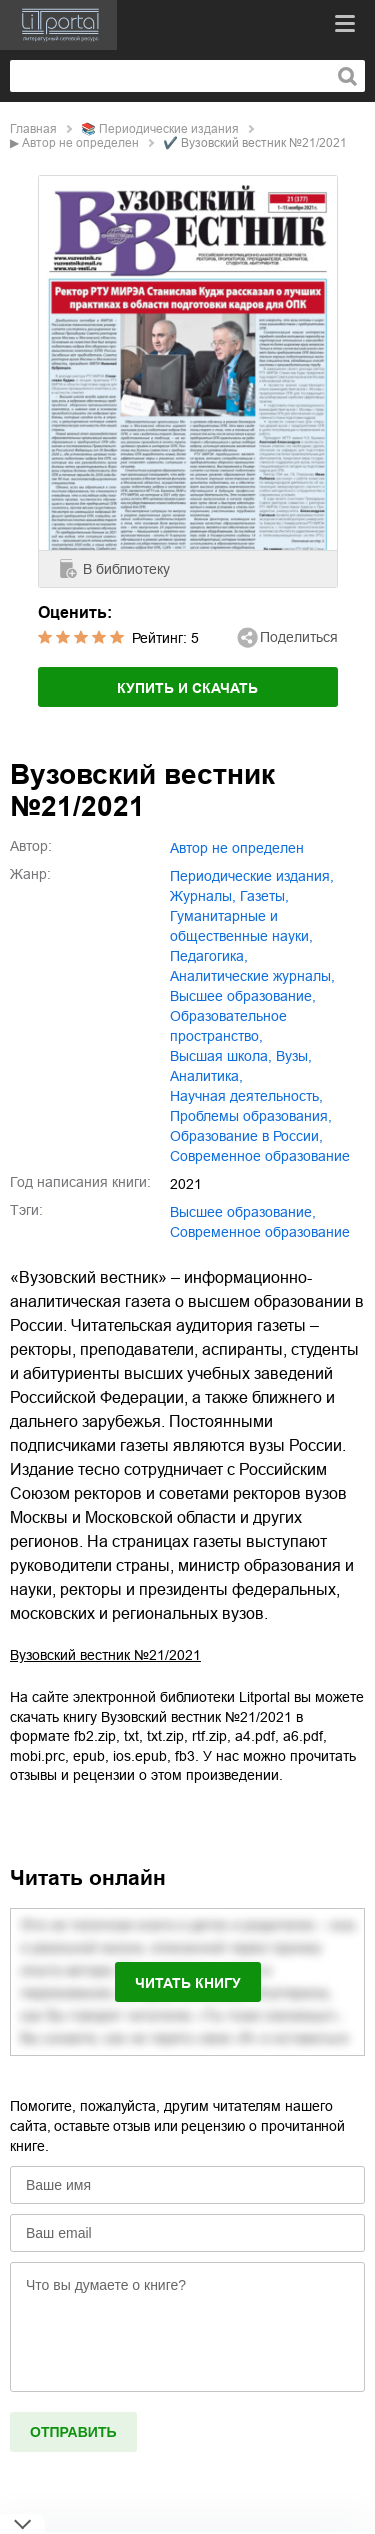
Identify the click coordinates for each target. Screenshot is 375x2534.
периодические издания (169, 129)
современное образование (260, 1156)
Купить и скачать (187, 688)
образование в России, (246, 1136)
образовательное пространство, (228, 1026)
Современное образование (260, 1232)
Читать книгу (188, 1983)
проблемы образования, (251, 1116)
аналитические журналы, (252, 976)
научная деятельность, (246, 1096)
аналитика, (206, 1076)
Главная (33, 129)
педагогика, (209, 956)
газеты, (264, 896)
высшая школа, (221, 1056)
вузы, (294, 1056)
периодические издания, (252, 876)
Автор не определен (80, 143)
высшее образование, (243, 996)
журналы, (203, 896)
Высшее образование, (243, 1212)
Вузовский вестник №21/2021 (105, 1655)
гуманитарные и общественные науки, (241, 926)
